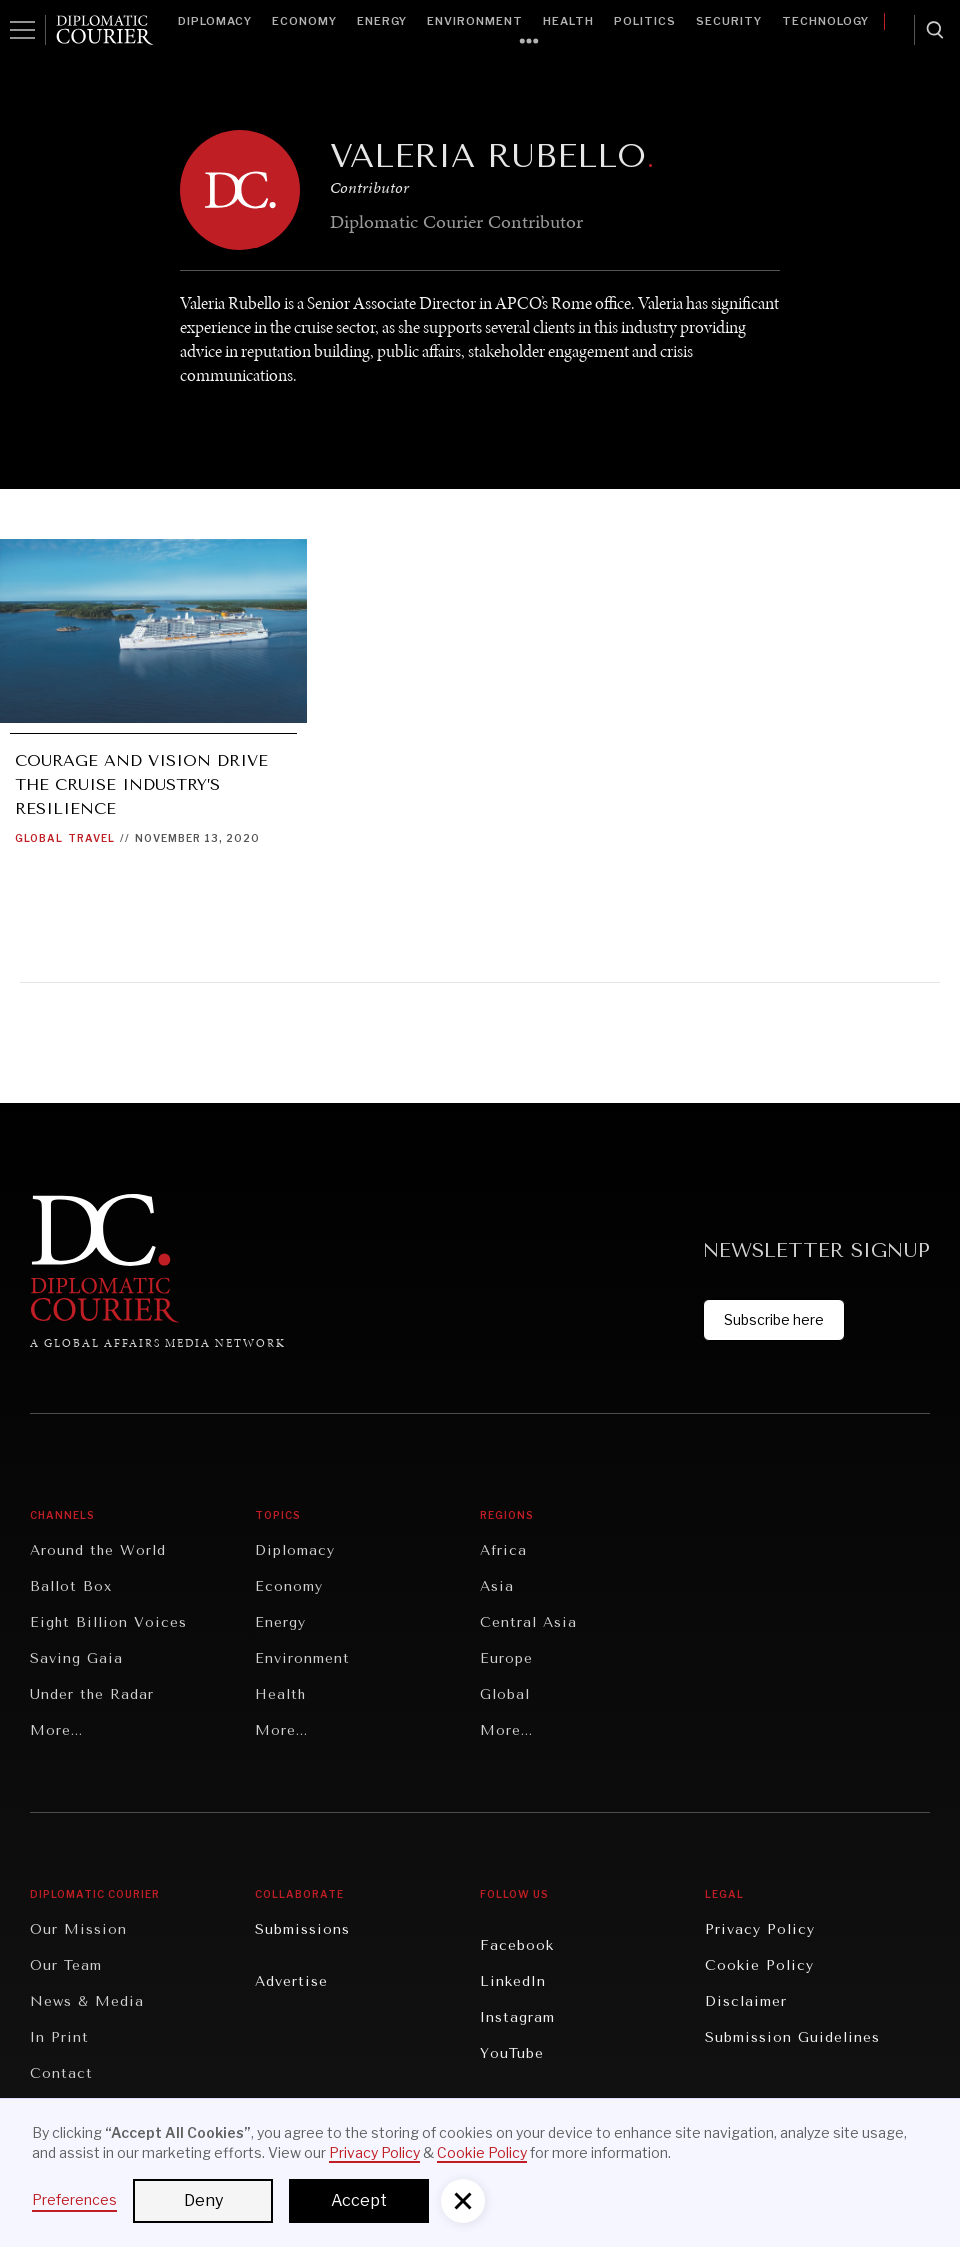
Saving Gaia (76, 1658)
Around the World (98, 1550)
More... (56, 1730)
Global (39, 838)
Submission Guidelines (792, 2037)
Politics (645, 21)
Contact (61, 2073)
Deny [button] (203, 2200)
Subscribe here (774, 1319)
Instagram (517, 2017)
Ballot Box (71, 1586)
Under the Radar (92, 1694)
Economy (304, 21)
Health (568, 21)
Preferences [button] (74, 2199)
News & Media (87, 2001)
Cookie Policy (759, 1965)
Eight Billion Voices (108, 1622)
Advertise (291, 1981)
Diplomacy (215, 21)
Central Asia (528, 1622)
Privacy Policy (760, 1929)
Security (729, 21)
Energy (382, 21)
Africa (503, 1550)
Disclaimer (746, 2001)
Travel (91, 838)
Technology (825, 21)
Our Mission (78, 1929)
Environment (475, 21)
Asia (497, 1586)
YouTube (512, 2053)
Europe (506, 1658)
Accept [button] (359, 2200)
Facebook (517, 1945)
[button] (463, 2201)
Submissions (302, 1929)
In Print (59, 2037)
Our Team (66, 1965)
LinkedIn (513, 1981)
